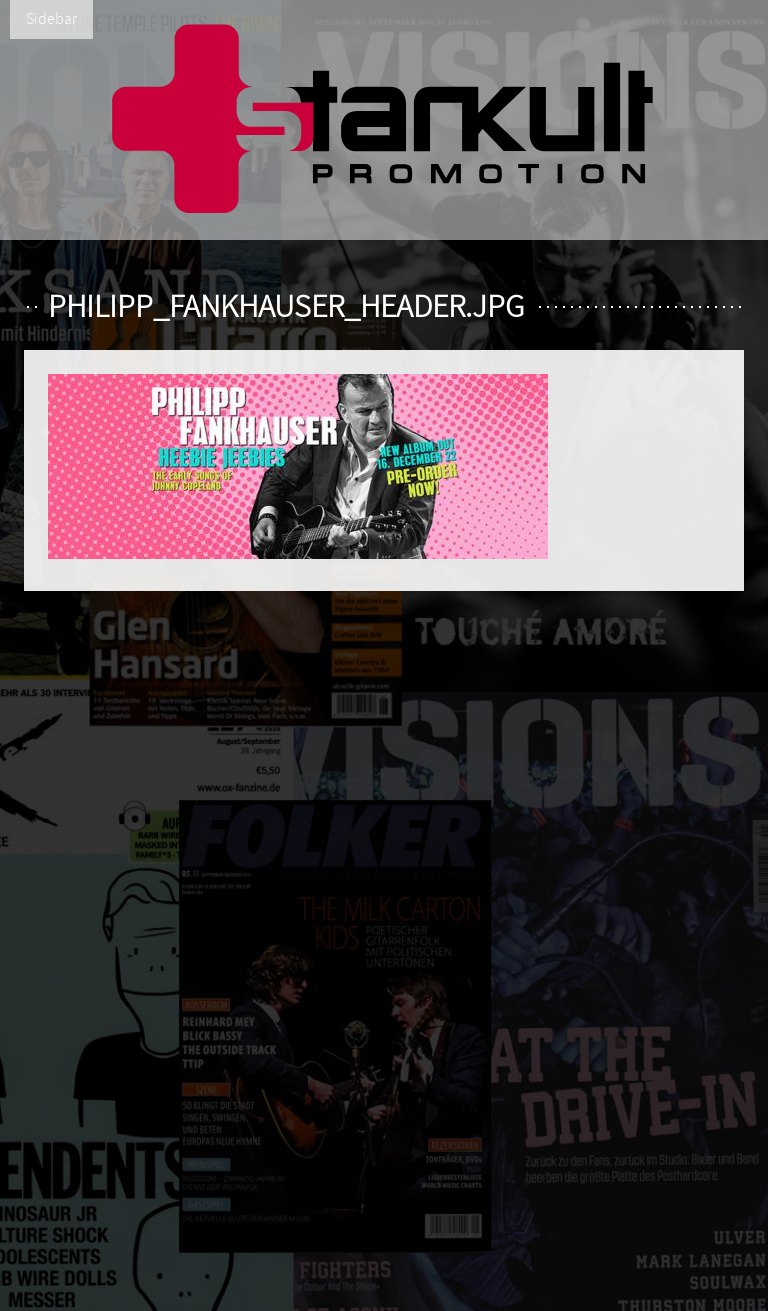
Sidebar (51, 19)
